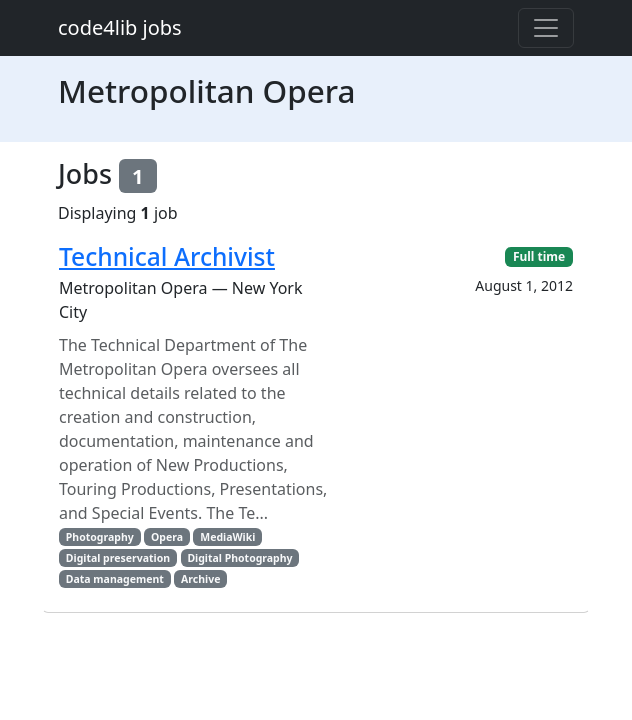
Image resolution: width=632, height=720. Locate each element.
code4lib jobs (120, 27)
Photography (100, 537)
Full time (539, 256)
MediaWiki (227, 537)
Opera (167, 537)
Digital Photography (239, 558)
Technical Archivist (167, 256)
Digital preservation (118, 558)
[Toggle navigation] (546, 28)
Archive (200, 579)
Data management (115, 579)
